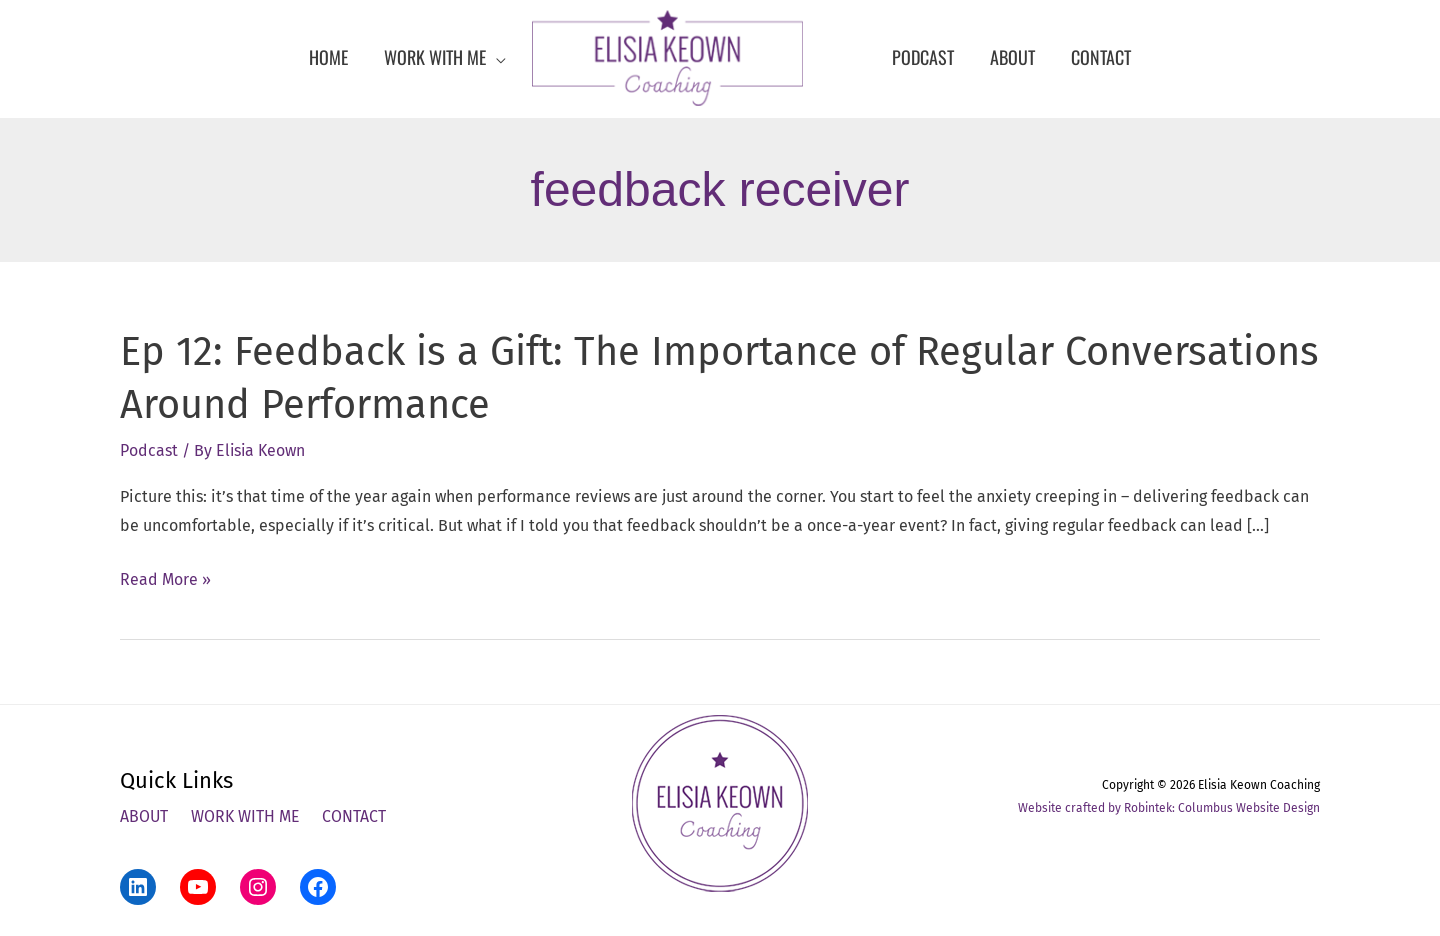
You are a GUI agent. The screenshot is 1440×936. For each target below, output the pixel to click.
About (144, 815)
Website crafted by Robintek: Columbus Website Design (1169, 807)
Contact (356, 815)
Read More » (165, 579)
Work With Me (246, 815)
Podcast (149, 449)
